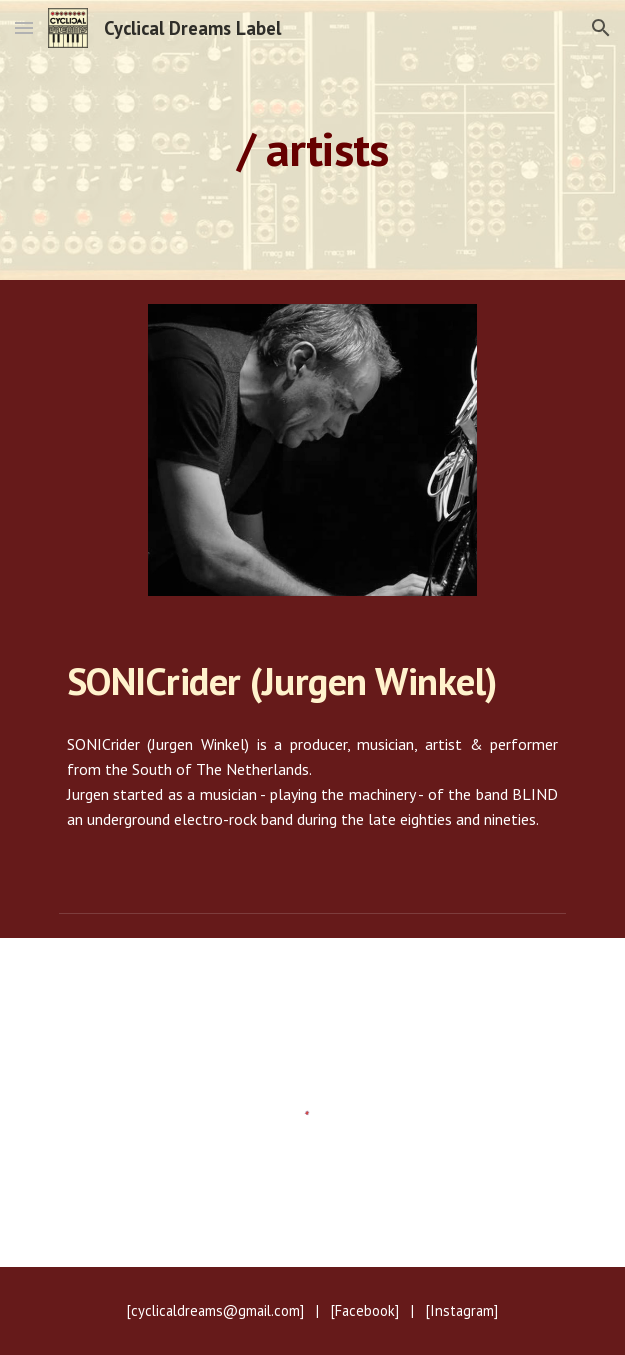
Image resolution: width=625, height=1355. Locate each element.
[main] (312, 140)
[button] (24, 27)
